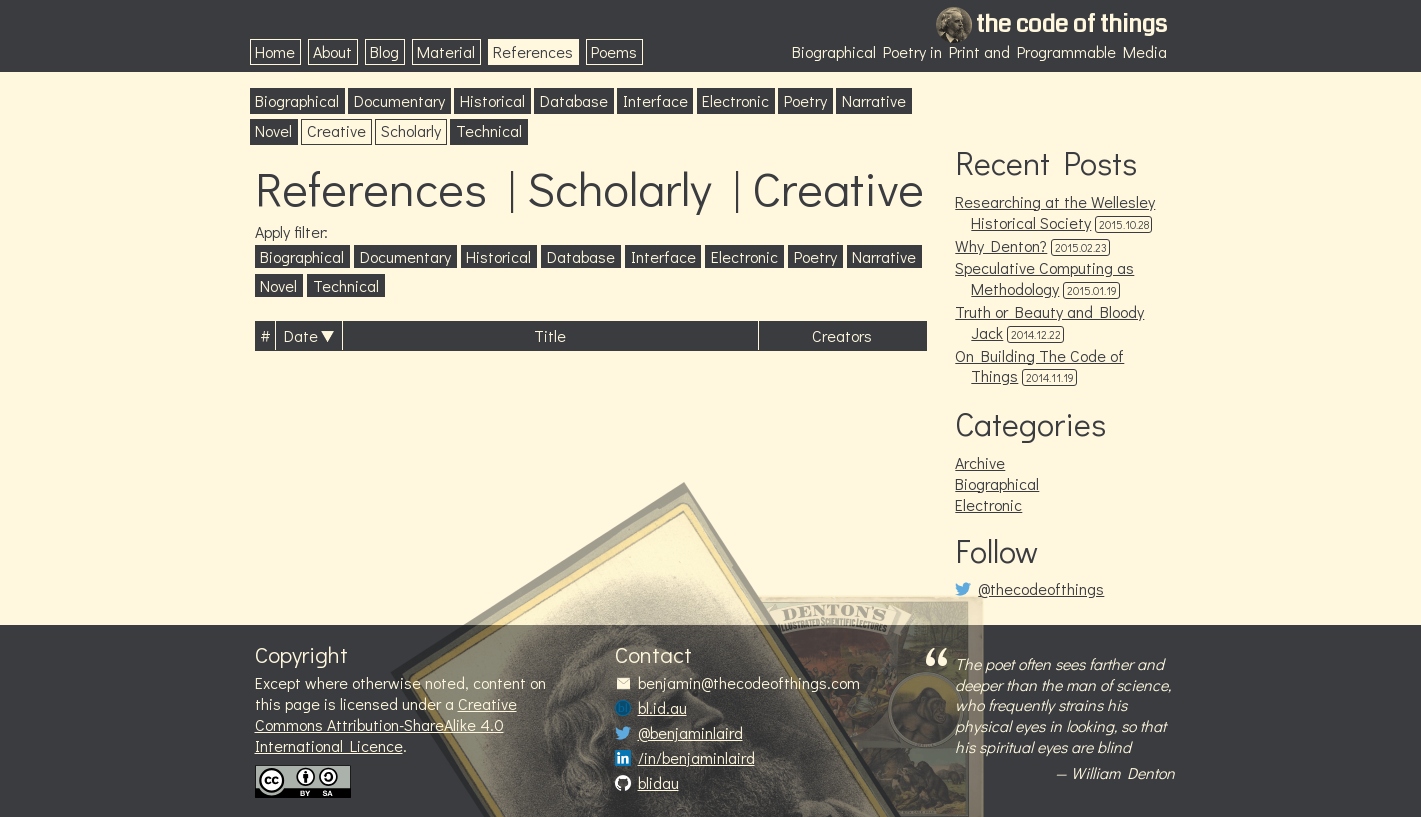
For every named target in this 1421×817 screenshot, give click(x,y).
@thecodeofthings (1041, 589)
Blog (384, 51)
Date (301, 335)
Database (574, 100)
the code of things (1071, 24)
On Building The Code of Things (1039, 366)
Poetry (805, 100)
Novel (273, 130)
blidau (658, 783)
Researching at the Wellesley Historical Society (1055, 212)
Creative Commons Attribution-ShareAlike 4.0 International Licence (386, 724)
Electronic (735, 100)
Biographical (297, 100)
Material (446, 51)
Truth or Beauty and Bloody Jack (1049, 322)
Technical (489, 130)
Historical (492, 100)
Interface (655, 100)
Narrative (874, 100)
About (332, 51)
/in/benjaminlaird (696, 758)
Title (550, 335)
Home (275, 51)
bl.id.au (662, 708)
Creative (336, 130)
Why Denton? (1001, 245)
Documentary (399, 100)
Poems (614, 51)
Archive (980, 462)
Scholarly (411, 130)
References (533, 51)
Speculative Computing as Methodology (1044, 278)
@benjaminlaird (690, 733)
